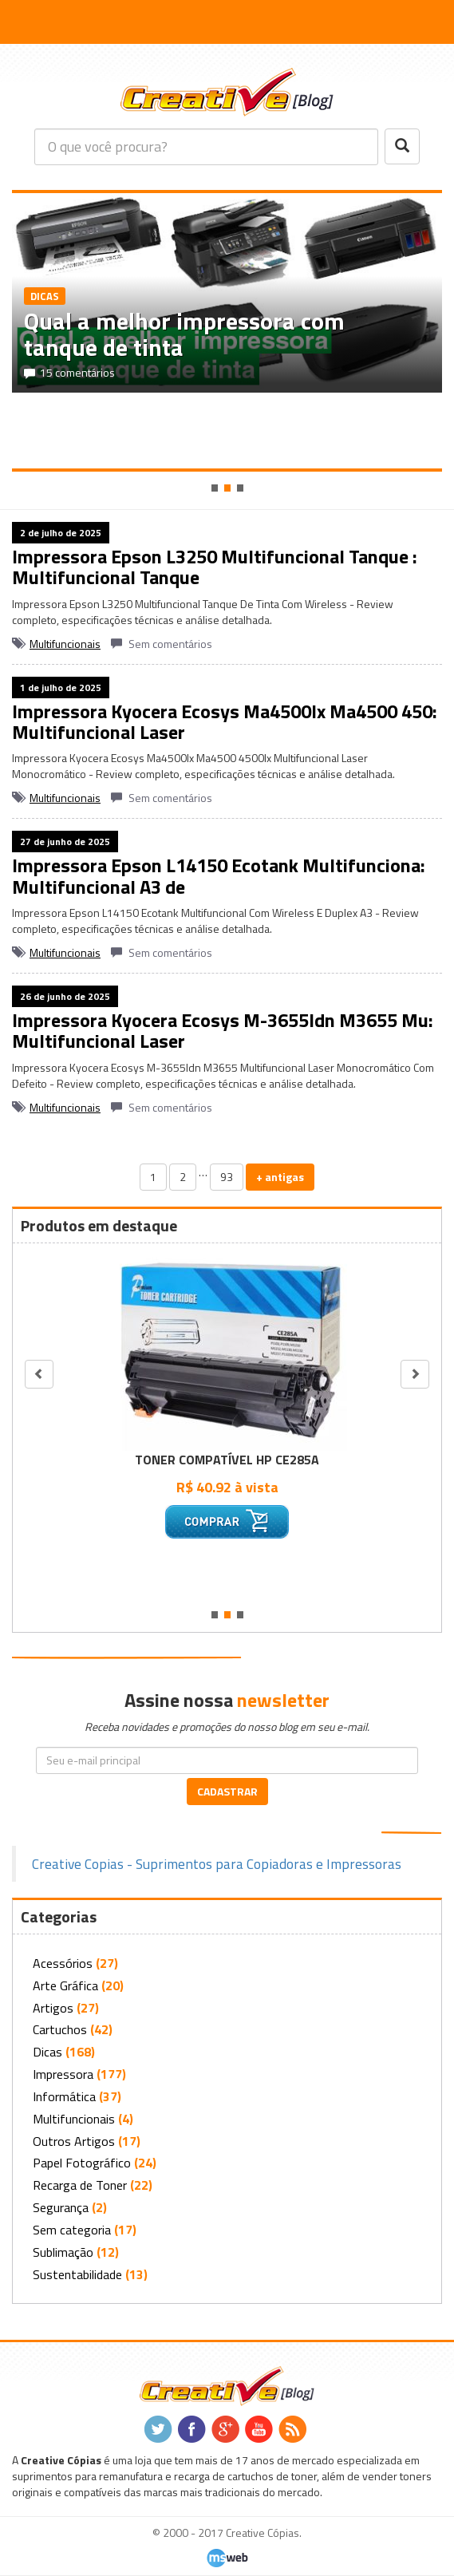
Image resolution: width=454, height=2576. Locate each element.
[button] (23, 22)
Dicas (47, 2051)
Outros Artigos (74, 2141)
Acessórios (63, 1963)
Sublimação (63, 2252)
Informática (64, 2096)
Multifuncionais (65, 643)
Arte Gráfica (65, 1985)
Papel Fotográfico (82, 2162)
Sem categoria (72, 2229)
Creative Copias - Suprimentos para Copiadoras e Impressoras (216, 1864)
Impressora (63, 2074)
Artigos (53, 2007)
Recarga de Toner (80, 2185)
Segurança (61, 2207)
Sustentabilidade (77, 2274)
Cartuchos (60, 2029)
